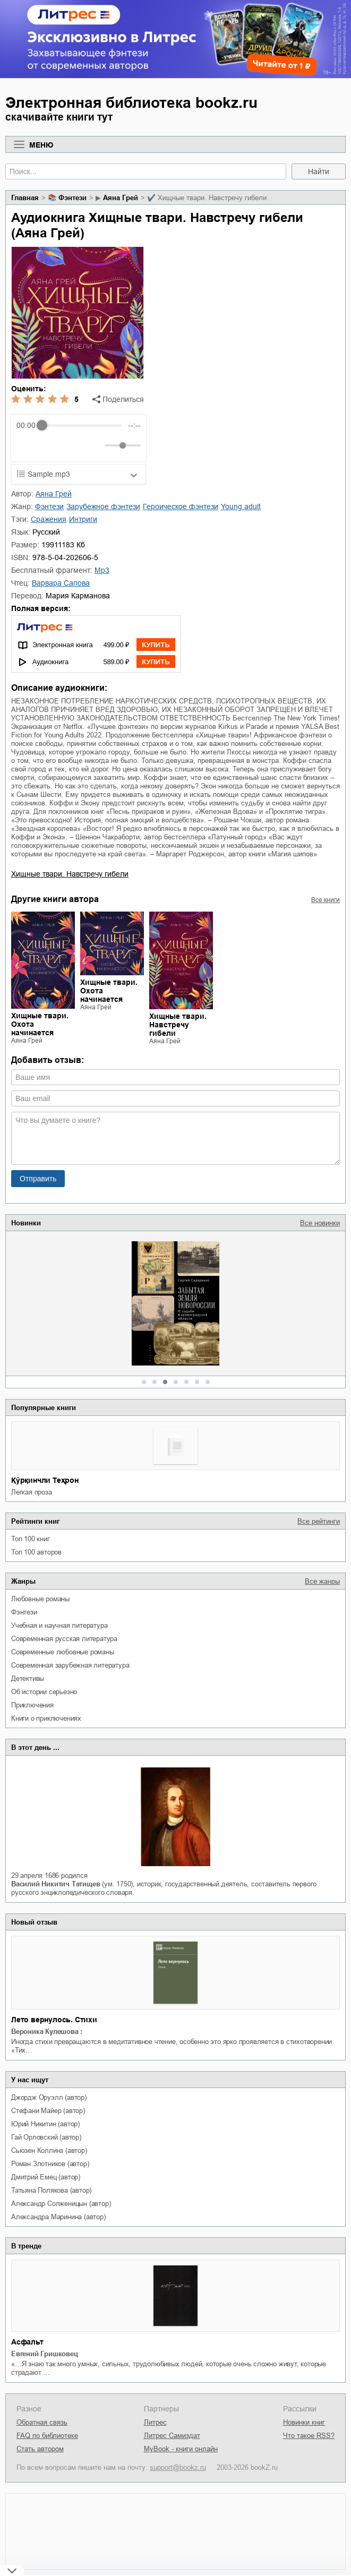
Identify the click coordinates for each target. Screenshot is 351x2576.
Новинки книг (304, 2422)
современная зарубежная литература (70, 1665)
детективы (27, 1678)
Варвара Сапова (61, 583)
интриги (83, 519)
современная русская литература (64, 1639)
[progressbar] (81, 425)
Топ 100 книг (30, 1539)
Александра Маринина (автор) (58, 2217)
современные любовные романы (62, 1652)
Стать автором (40, 2449)
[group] (78, 438)
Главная (25, 198)
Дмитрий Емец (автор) (45, 2177)
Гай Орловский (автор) (46, 2137)
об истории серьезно (44, 1692)
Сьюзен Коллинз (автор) (49, 2150)
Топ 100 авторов (36, 1552)
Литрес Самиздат (172, 2436)
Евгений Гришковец (44, 2354)
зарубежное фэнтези (103, 506)
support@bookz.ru (178, 2467)
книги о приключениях (46, 1718)
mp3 (102, 570)
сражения (48, 519)
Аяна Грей (120, 198)
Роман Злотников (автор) (50, 2164)
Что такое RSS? (309, 2436)
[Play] (50, 445)
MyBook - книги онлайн (181, 2449)
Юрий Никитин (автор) (45, 2124)
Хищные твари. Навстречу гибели (70, 874)
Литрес (155, 2422)
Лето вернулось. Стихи (54, 2019)
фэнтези (24, 1612)
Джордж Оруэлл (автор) (49, 2097)
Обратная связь (41, 2422)
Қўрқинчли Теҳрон (45, 1480)
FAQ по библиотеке (47, 2436)
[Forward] (73, 445)
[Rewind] (27, 445)
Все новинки (320, 1223)
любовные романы (40, 1599)
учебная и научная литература (59, 1625)
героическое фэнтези (180, 506)
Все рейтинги (318, 1521)
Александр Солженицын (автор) (60, 2204)
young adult (241, 506)
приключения (32, 1705)
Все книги (325, 900)
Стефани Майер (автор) (48, 2111)
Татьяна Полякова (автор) (51, 2190)
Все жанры (322, 1581)
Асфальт (27, 2342)
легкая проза (31, 1492)
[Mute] (94, 445)
